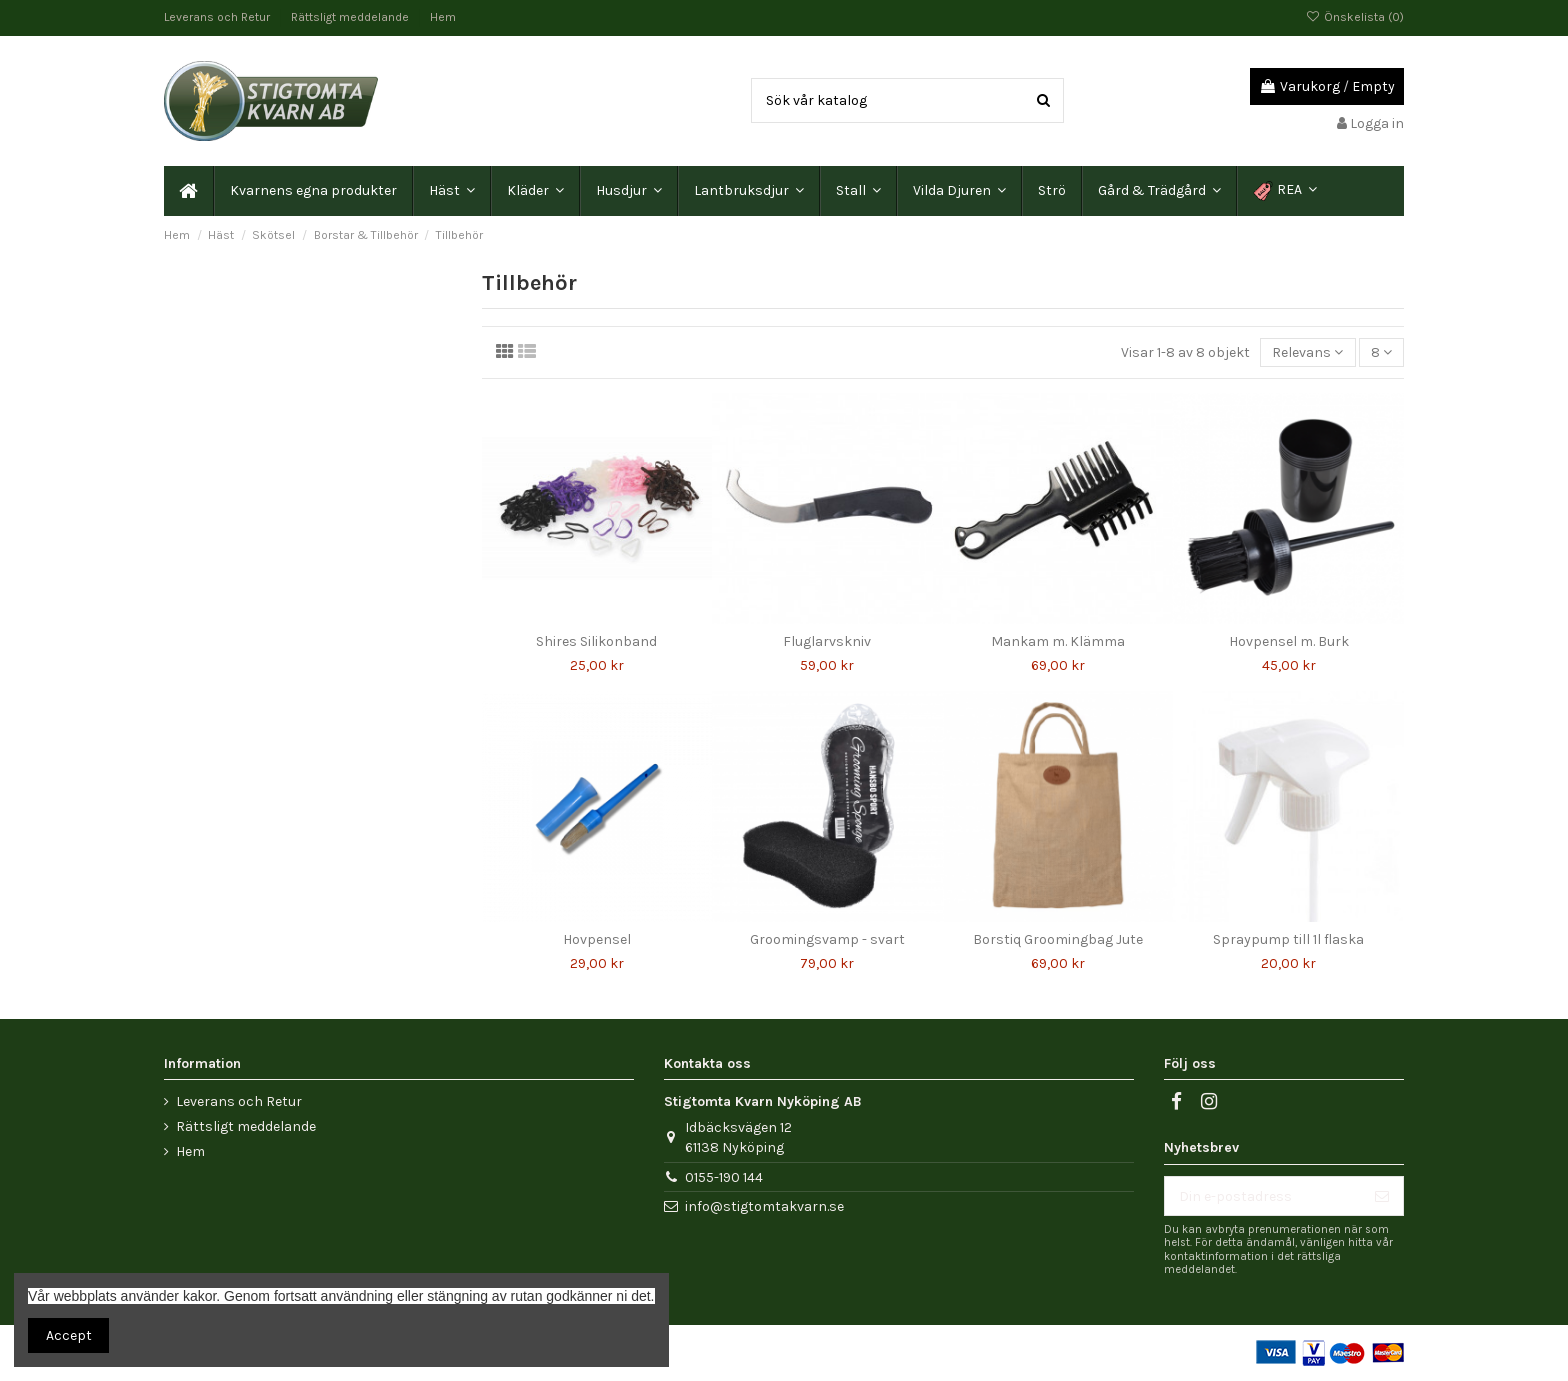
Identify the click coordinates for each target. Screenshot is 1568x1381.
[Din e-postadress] (1263, 1196)
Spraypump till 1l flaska (1288, 939)
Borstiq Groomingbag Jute (1058, 939)
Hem (443, 17)
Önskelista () (1355, 17)
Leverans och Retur (218, 17)
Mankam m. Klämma (1058, 641)
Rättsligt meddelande (351, 17)
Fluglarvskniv (827, 641)
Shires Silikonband (596, 641)
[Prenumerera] (1382, 1196)
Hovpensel (597, 939)
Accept (69, 1335)
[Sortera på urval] (1307, 352)
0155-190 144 (724, 1177)
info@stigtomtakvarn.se (764, 1206)
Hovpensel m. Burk (1289, 641)
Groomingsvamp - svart (827, 939)
